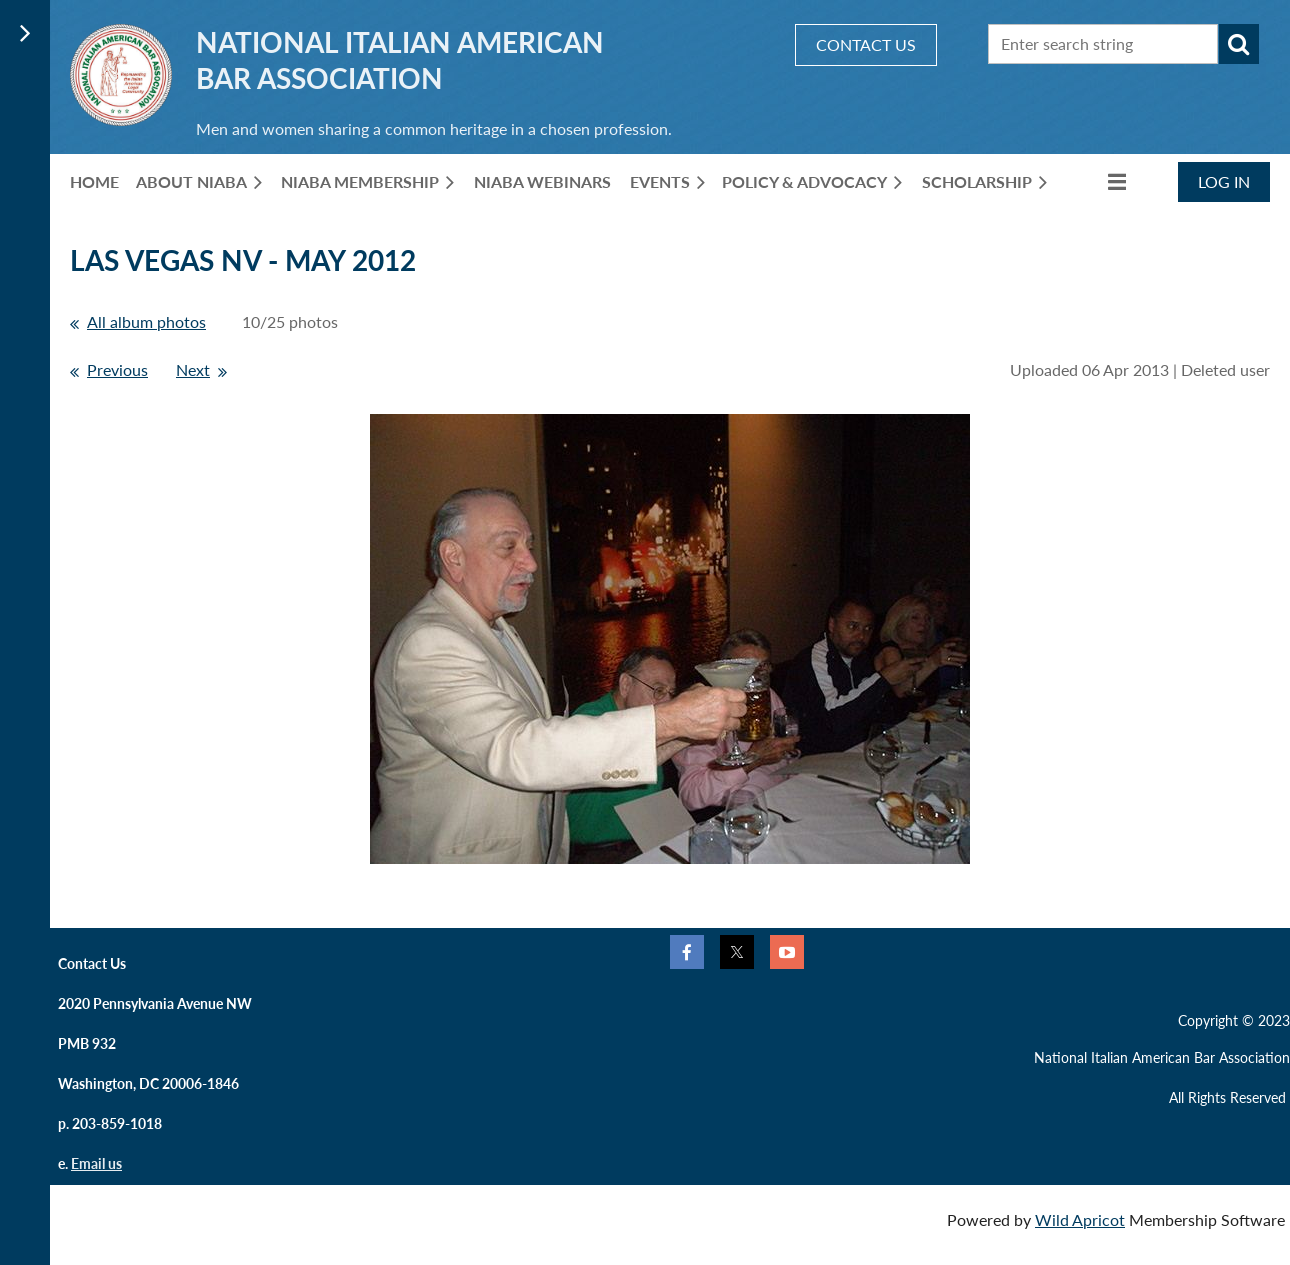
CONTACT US (866, 44)
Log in (1224, 181)
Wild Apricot (1080, 1219)
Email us (96, 1163)
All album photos (146, 321)
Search (1239, 44)
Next (193, 369)
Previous (117, 369)
